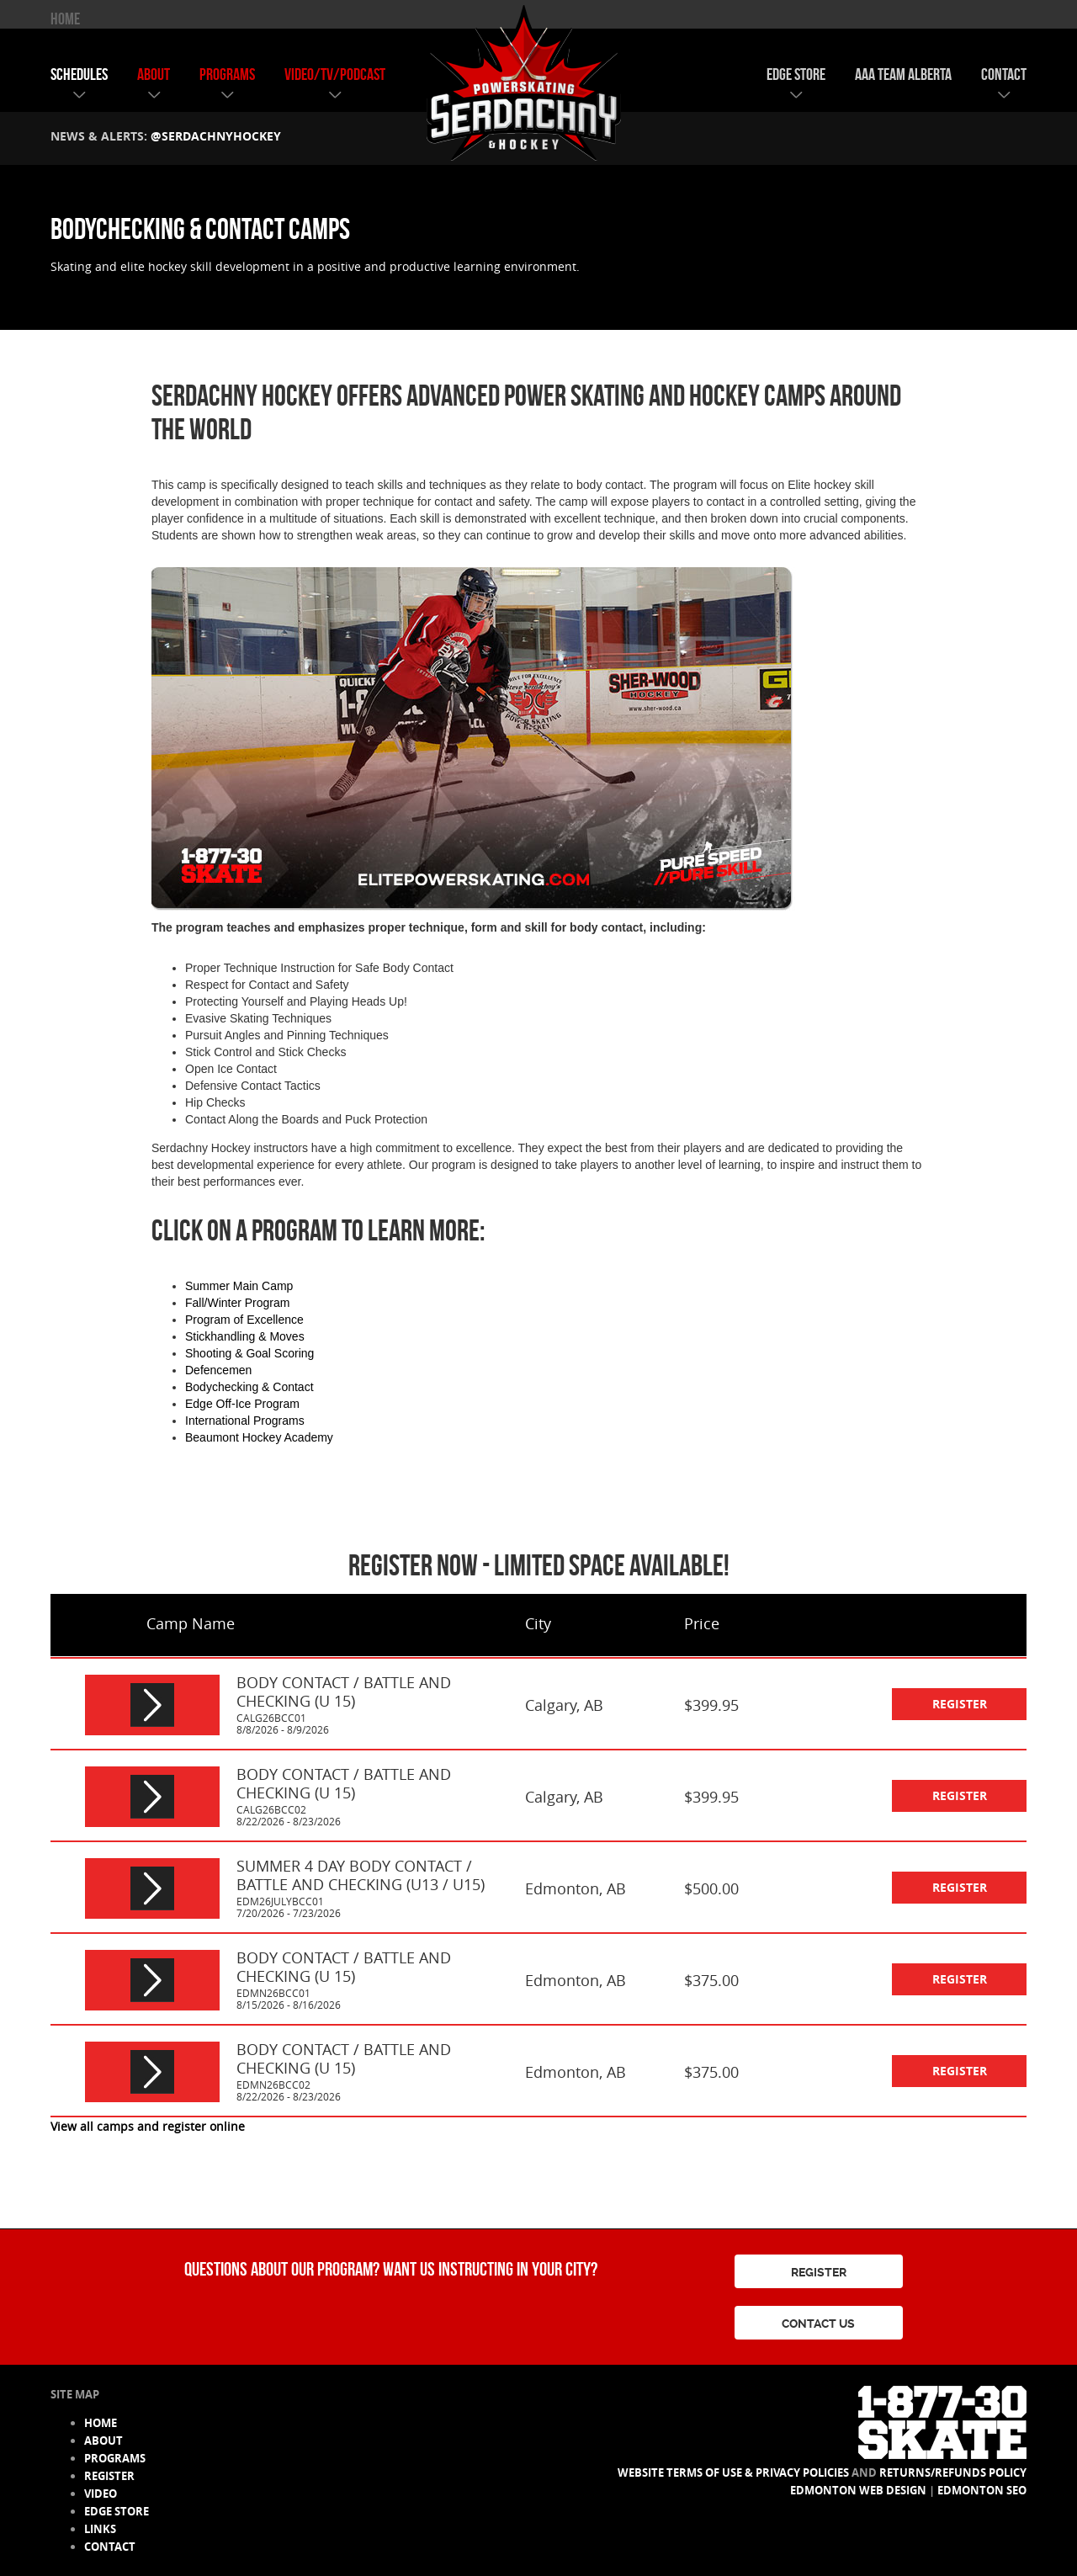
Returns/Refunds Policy (953, 2472)
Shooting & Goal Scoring (249, 1353)
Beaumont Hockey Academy (259, 1437)
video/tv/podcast (334, 74)
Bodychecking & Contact (249, 1387)
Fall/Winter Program (237, 1302)
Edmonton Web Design (858, 2490)
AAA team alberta (903, 74)
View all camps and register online (147, 2126)
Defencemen (218, 1370)
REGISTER (818, 2272)
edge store (796, 74)
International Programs (245, 1420)
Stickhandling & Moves (245, 1336)
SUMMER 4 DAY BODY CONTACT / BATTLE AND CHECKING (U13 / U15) (360, 1874)
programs (227, 74)
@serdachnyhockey (216, 136)
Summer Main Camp (239, 1286)
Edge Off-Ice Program (242, 1403)
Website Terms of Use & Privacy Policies (733, 2472)
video (100, 2493)
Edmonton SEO (982, 2490)
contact (1004, 74)
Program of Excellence (244, 1319)
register (959, 1704)
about (153, 74)
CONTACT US (818, 2323)
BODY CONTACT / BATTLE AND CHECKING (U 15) (343, 1691)
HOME (65, 18)
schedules (79, 74)
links (100, 2528)
